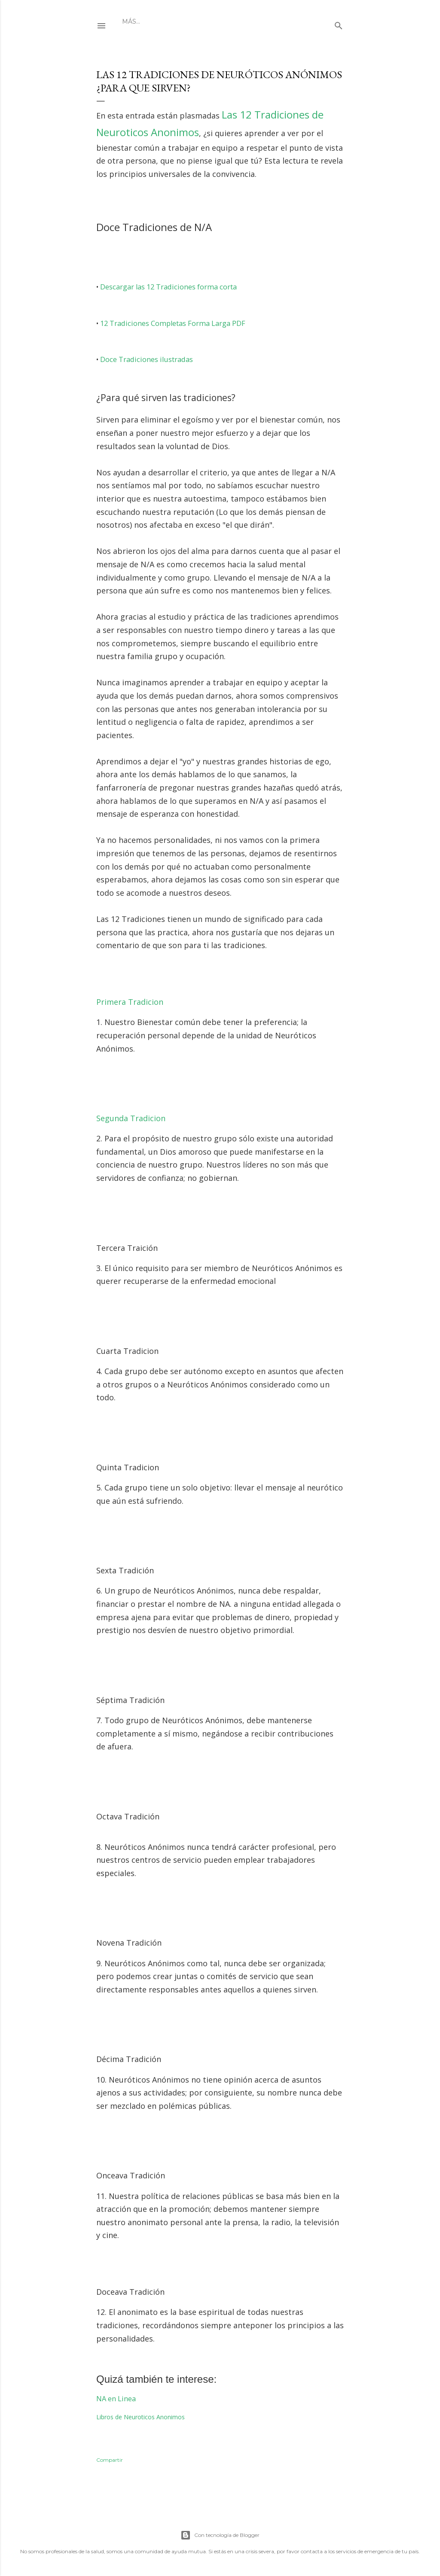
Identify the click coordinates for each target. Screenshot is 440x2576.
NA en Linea (116, 2398)
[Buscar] (338, 23)
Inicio (132, 21)
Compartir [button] (109, 2460)
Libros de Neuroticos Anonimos (140, 2417)
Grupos (162, 21)
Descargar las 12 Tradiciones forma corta (168, 287)
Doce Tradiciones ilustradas (146, 359)
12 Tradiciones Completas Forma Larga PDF (172, 323)
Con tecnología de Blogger (220, 2535)
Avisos (192, 21)
